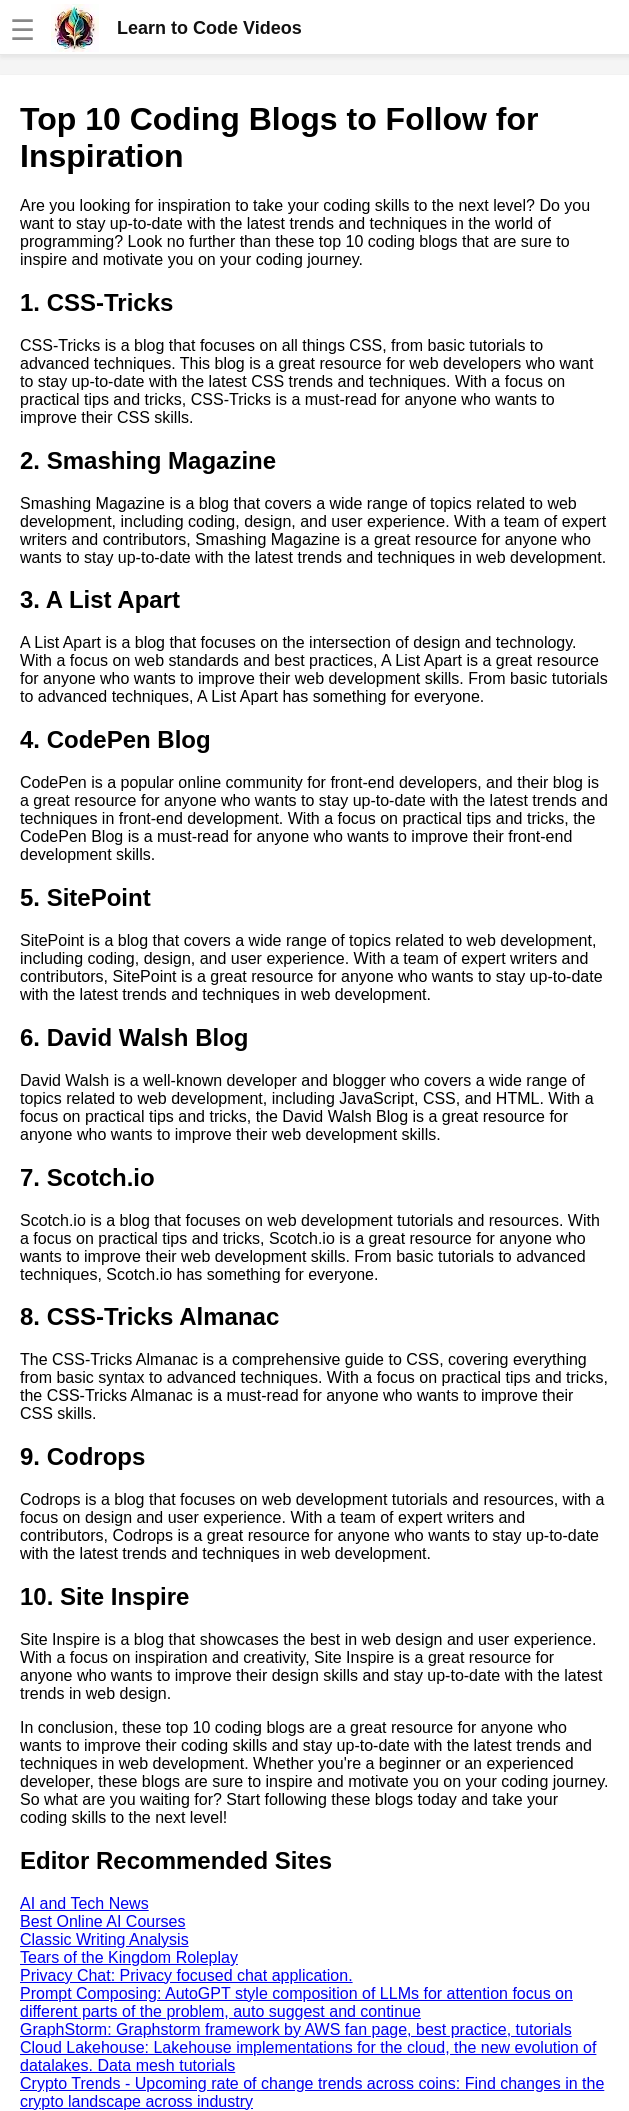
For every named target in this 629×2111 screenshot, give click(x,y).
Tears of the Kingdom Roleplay (129, 1957)
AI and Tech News (84, 1903)
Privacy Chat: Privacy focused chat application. (186, 1975)
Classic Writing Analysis (104, 1939)
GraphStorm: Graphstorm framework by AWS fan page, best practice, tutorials (296, 2029)
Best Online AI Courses (102, 1921)
